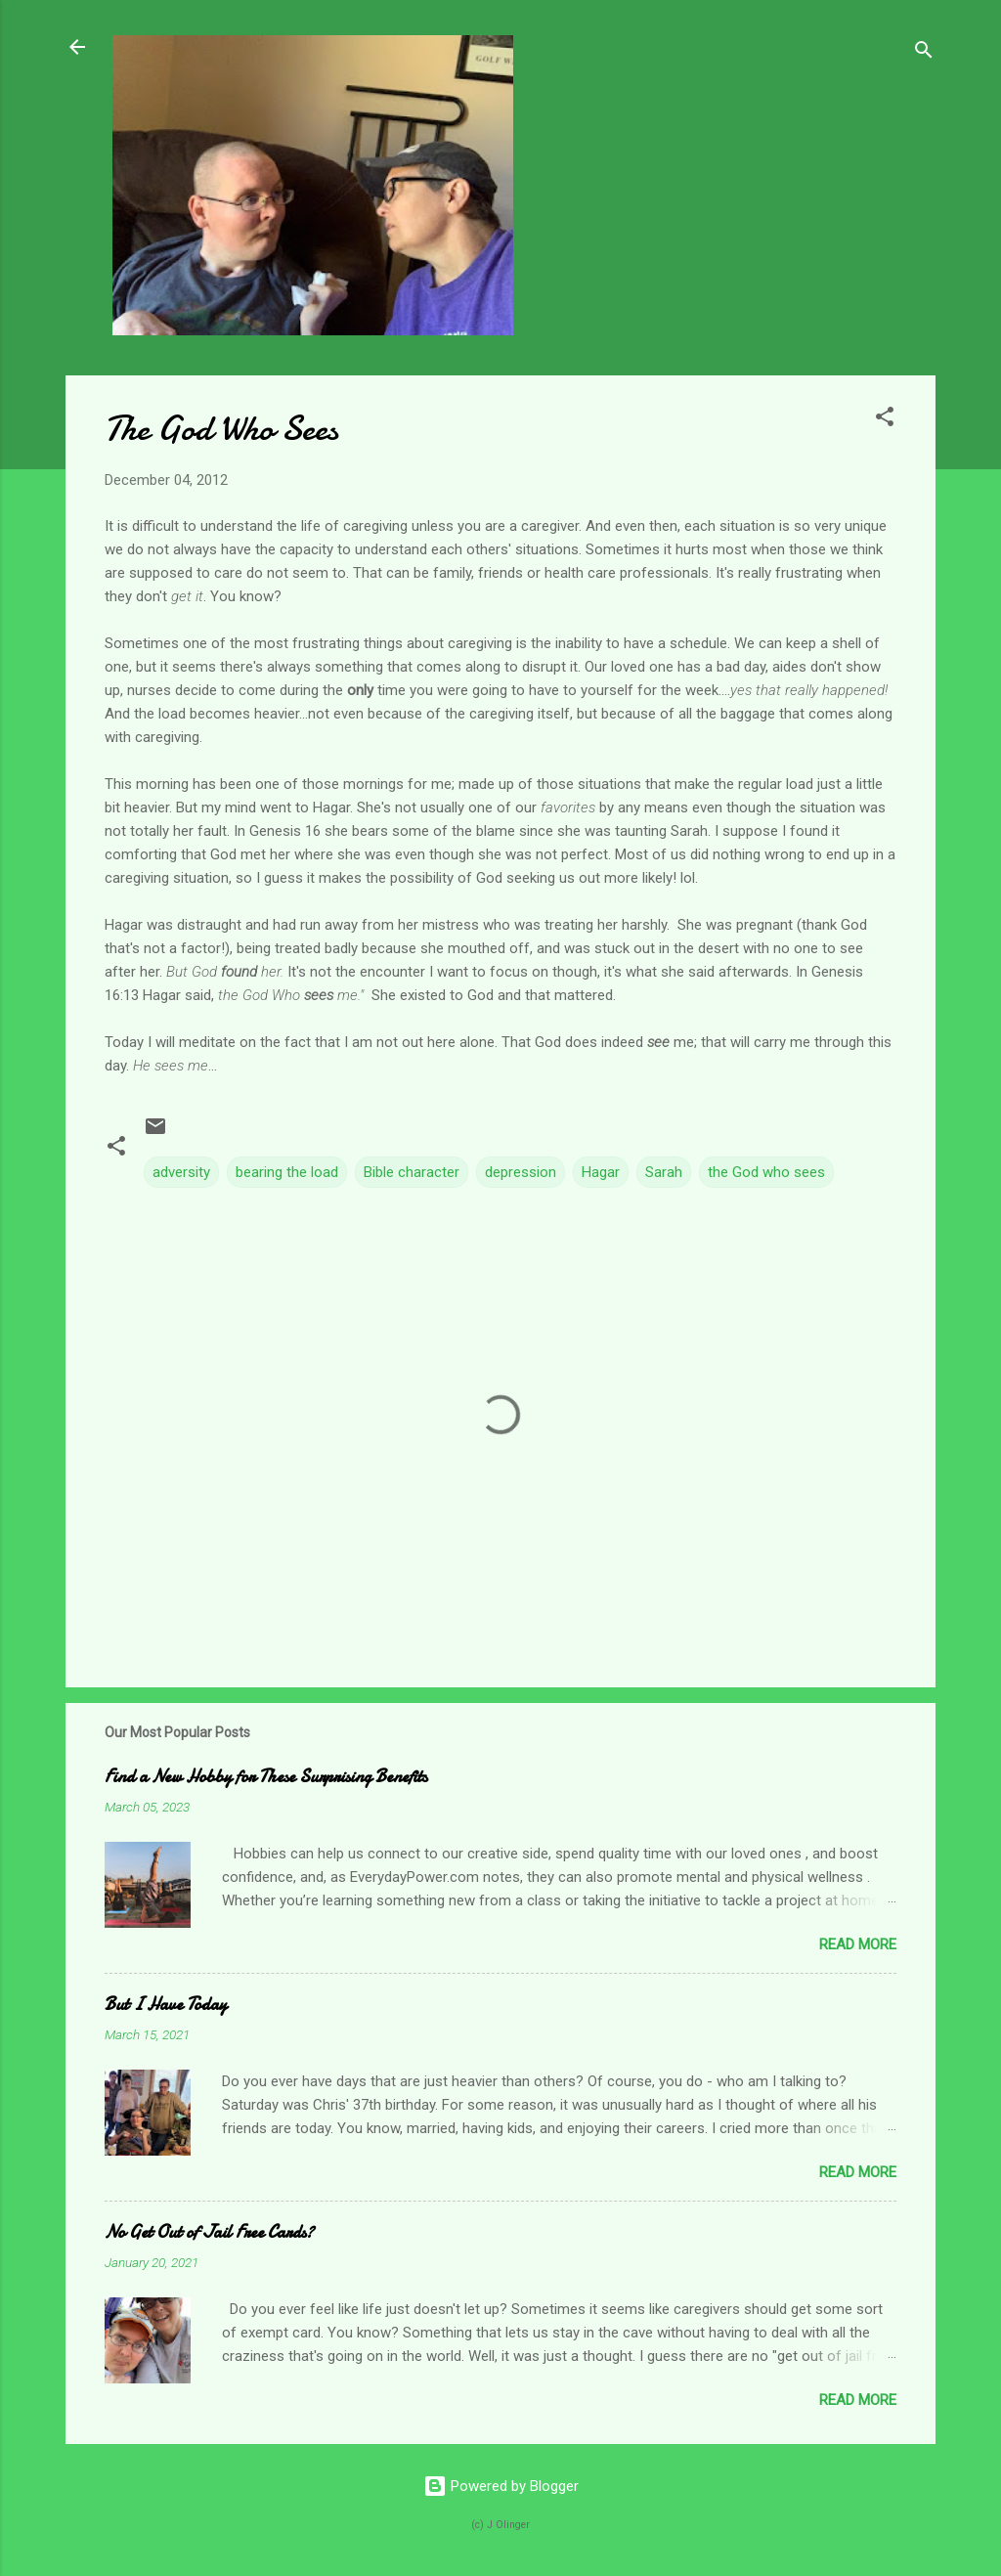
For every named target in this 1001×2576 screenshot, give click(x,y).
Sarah (663, 1172)
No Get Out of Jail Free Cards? (209, 2232)
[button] (884, 420)
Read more (857, 1944)
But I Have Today (166, 2004)
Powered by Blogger (501, 2486)
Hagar (601, 1172)
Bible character (411, 1172)
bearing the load (287, 1172)
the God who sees (766, 1172)
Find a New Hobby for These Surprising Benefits (266, 1777)
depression (520, 1172)
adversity (181, 1172)
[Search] (924, 53)
